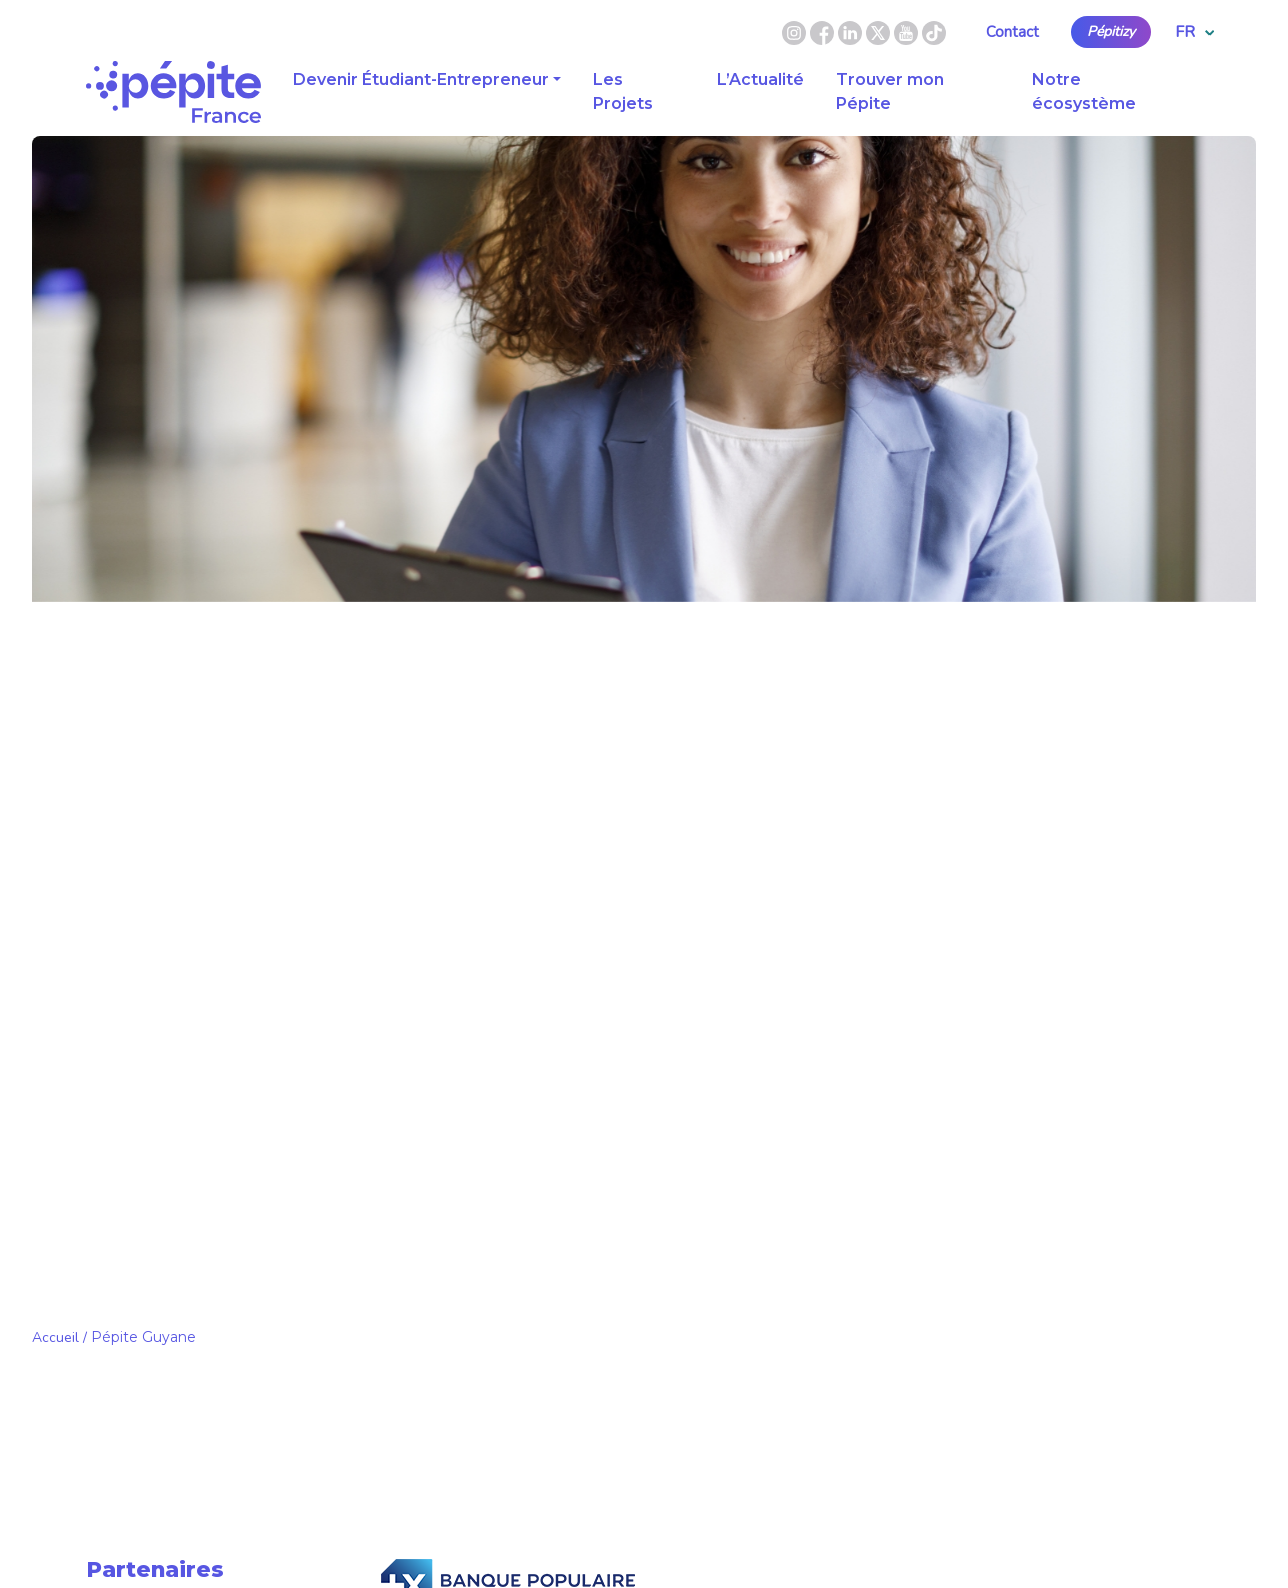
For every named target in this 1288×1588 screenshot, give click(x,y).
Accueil (55, 1337)
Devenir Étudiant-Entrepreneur (421, 79)
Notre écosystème (1084, 91)
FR (1194, 32)
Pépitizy (1111, 32)
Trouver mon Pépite (890, 91)
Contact (1012, 32)
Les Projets (623, 91)
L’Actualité (760, 79)
